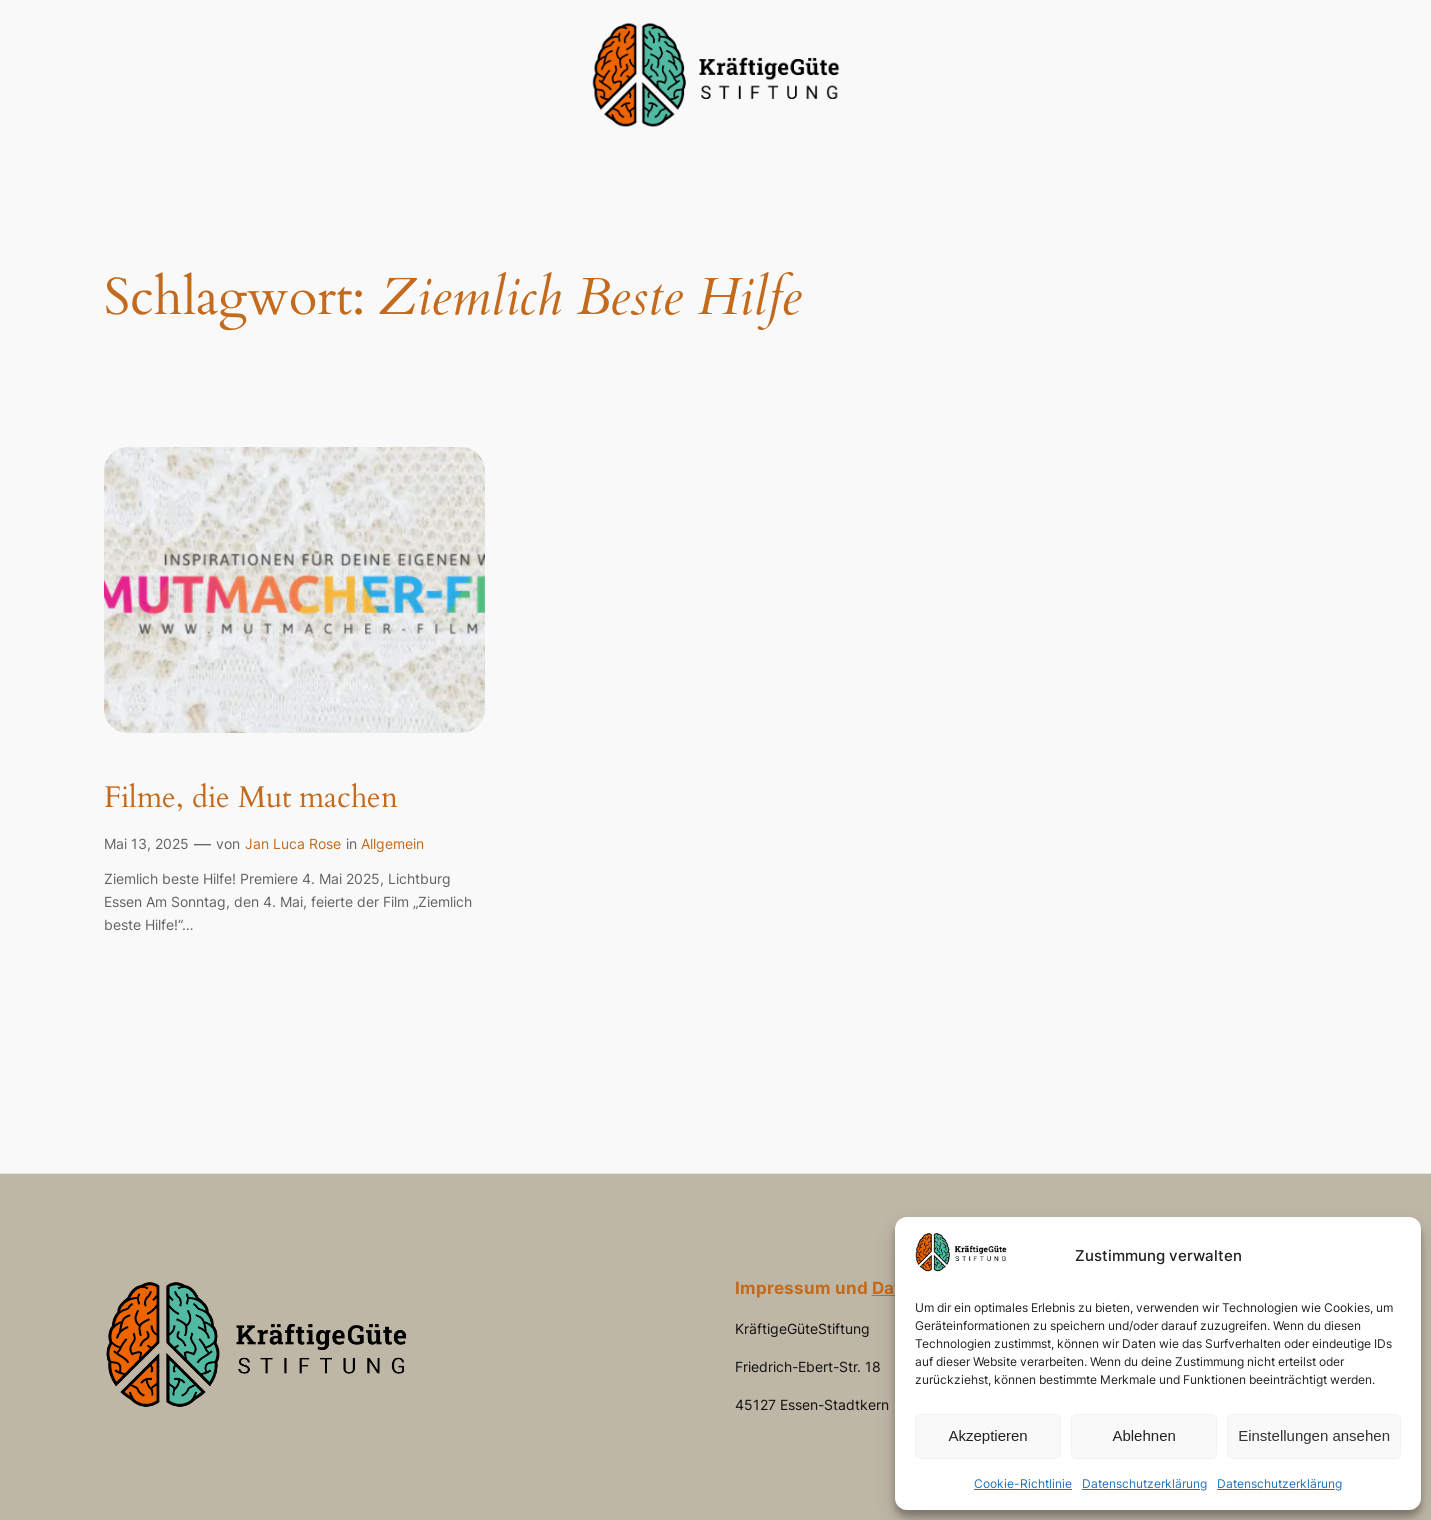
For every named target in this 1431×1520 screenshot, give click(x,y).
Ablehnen (1143, 1435)
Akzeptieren (987, 1435)
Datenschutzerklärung (1144, 1483)
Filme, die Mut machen (251, 799)
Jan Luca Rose (293, 843)
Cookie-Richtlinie (1023, 1483)
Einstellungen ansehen (1314, 1435)
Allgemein (392, 843)
